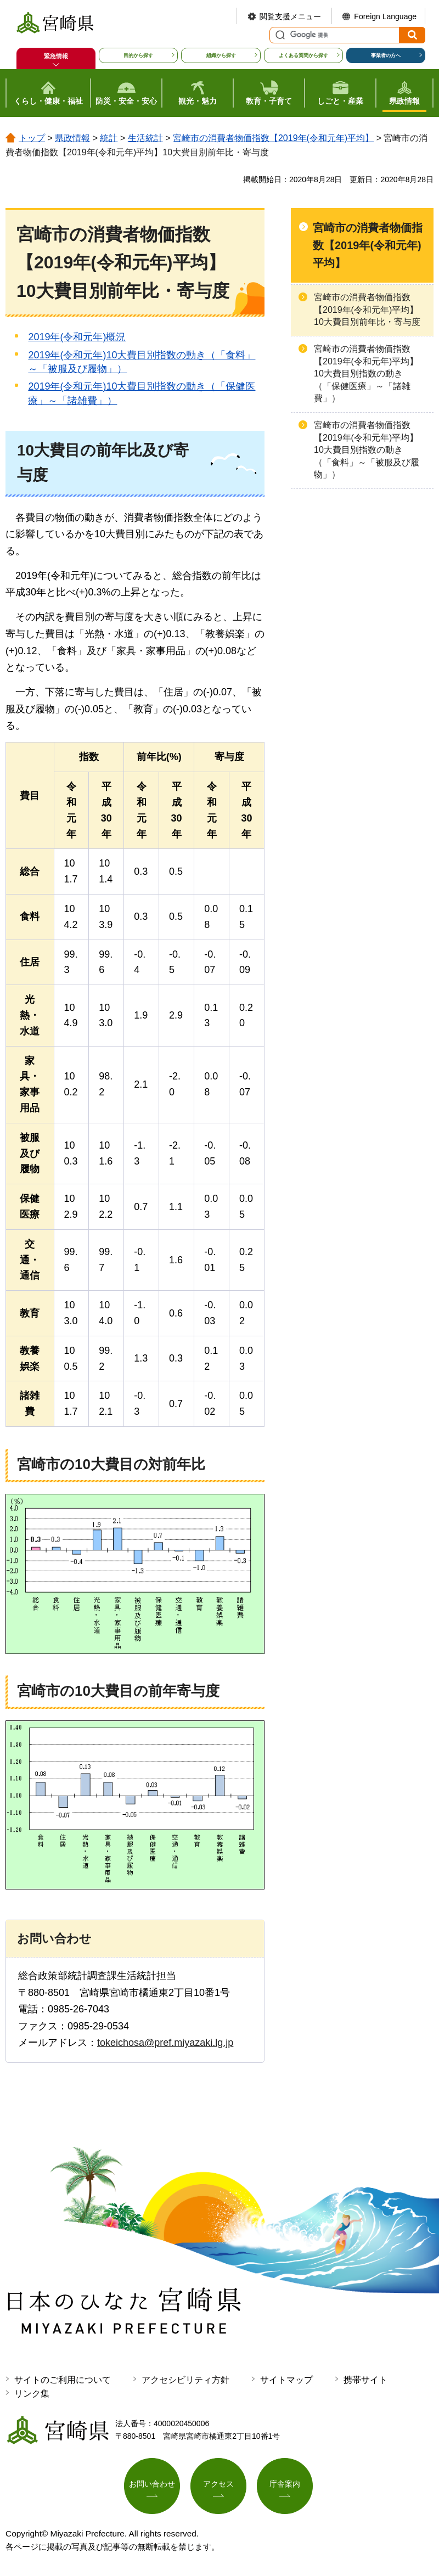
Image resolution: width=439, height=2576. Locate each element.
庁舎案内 (284, 2483)
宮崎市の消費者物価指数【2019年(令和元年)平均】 (273, 138)
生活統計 (145, 138)
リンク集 (31, 2393)
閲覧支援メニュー (290, 16)
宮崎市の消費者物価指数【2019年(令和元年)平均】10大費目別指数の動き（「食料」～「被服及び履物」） (366, 449)
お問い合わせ (152, 2483)
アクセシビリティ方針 (185, 2379)
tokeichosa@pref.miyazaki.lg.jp (165, 2042)
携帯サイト (365, 2379)
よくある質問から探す (303, 55)
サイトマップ (286, 2379)
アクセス (218, 2483)
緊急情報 (56, 56)
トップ (32, 138)
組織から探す (221, 55)
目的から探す (138, 55)
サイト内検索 (279, 35)
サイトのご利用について (62, 2379)
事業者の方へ (386, 55)
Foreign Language (385, 16)
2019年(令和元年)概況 (77, 336)
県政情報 (72, 138)
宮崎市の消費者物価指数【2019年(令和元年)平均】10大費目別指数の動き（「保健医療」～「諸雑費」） (366, 373)
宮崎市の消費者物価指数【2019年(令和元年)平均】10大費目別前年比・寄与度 (367, 310)
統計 (108, 138)
